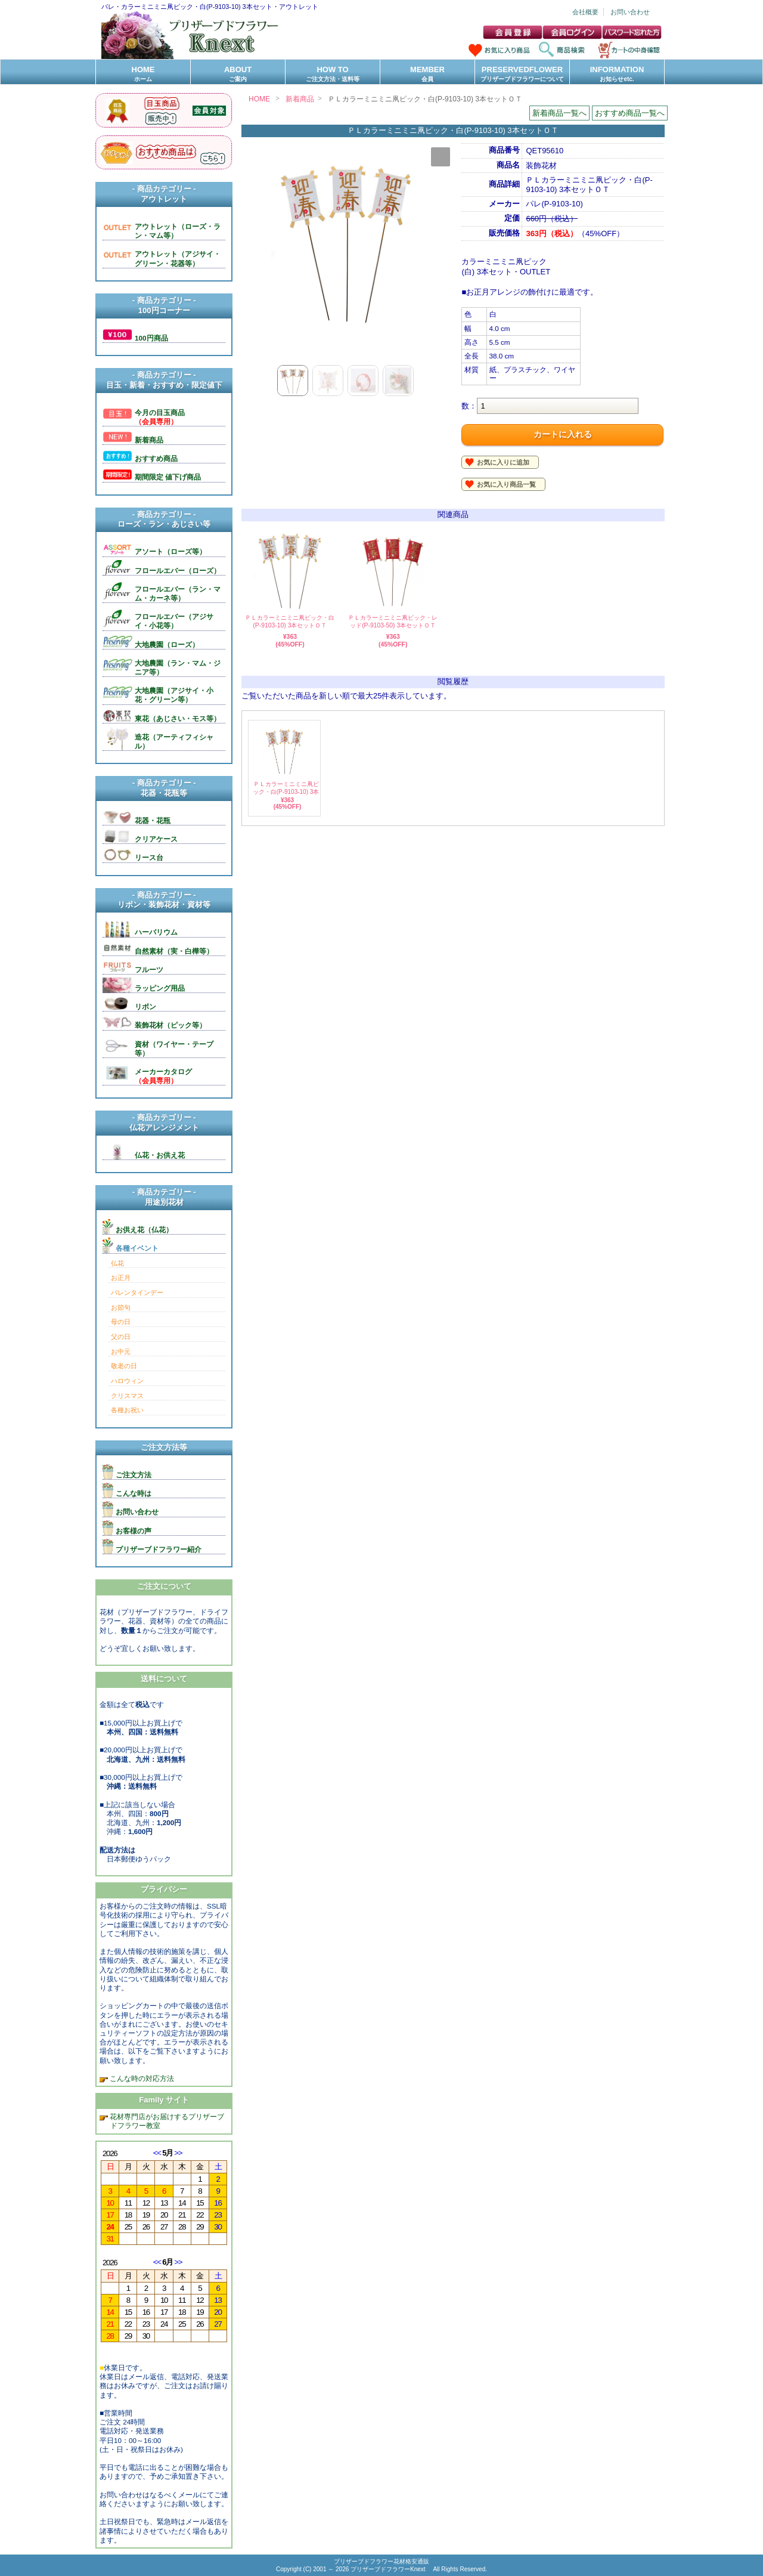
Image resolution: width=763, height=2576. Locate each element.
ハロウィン (127, 1380)
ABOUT (238, 74)
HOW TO (333, 74)
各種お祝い (127, 1410)
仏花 (117, 1263)
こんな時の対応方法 (141, 2078)
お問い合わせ (630, 12)
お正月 (121, 1277)
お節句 (121, 1307)
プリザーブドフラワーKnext (389, 2569)
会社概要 (585, 12)
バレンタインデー (137, 1292)
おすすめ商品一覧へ (630, 113)
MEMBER (427, 74)
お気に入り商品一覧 (506, 484)
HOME (143, 74)
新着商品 (300, 99)
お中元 (121, 1351)
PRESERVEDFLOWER (522, 74)
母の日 (121, 1321)
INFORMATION (617, 74)
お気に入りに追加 (503, 462)
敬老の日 (124, 1365)
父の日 (121, 1336)
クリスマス (127, 1395)
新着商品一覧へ (559, 113)
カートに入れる (563, 434)
